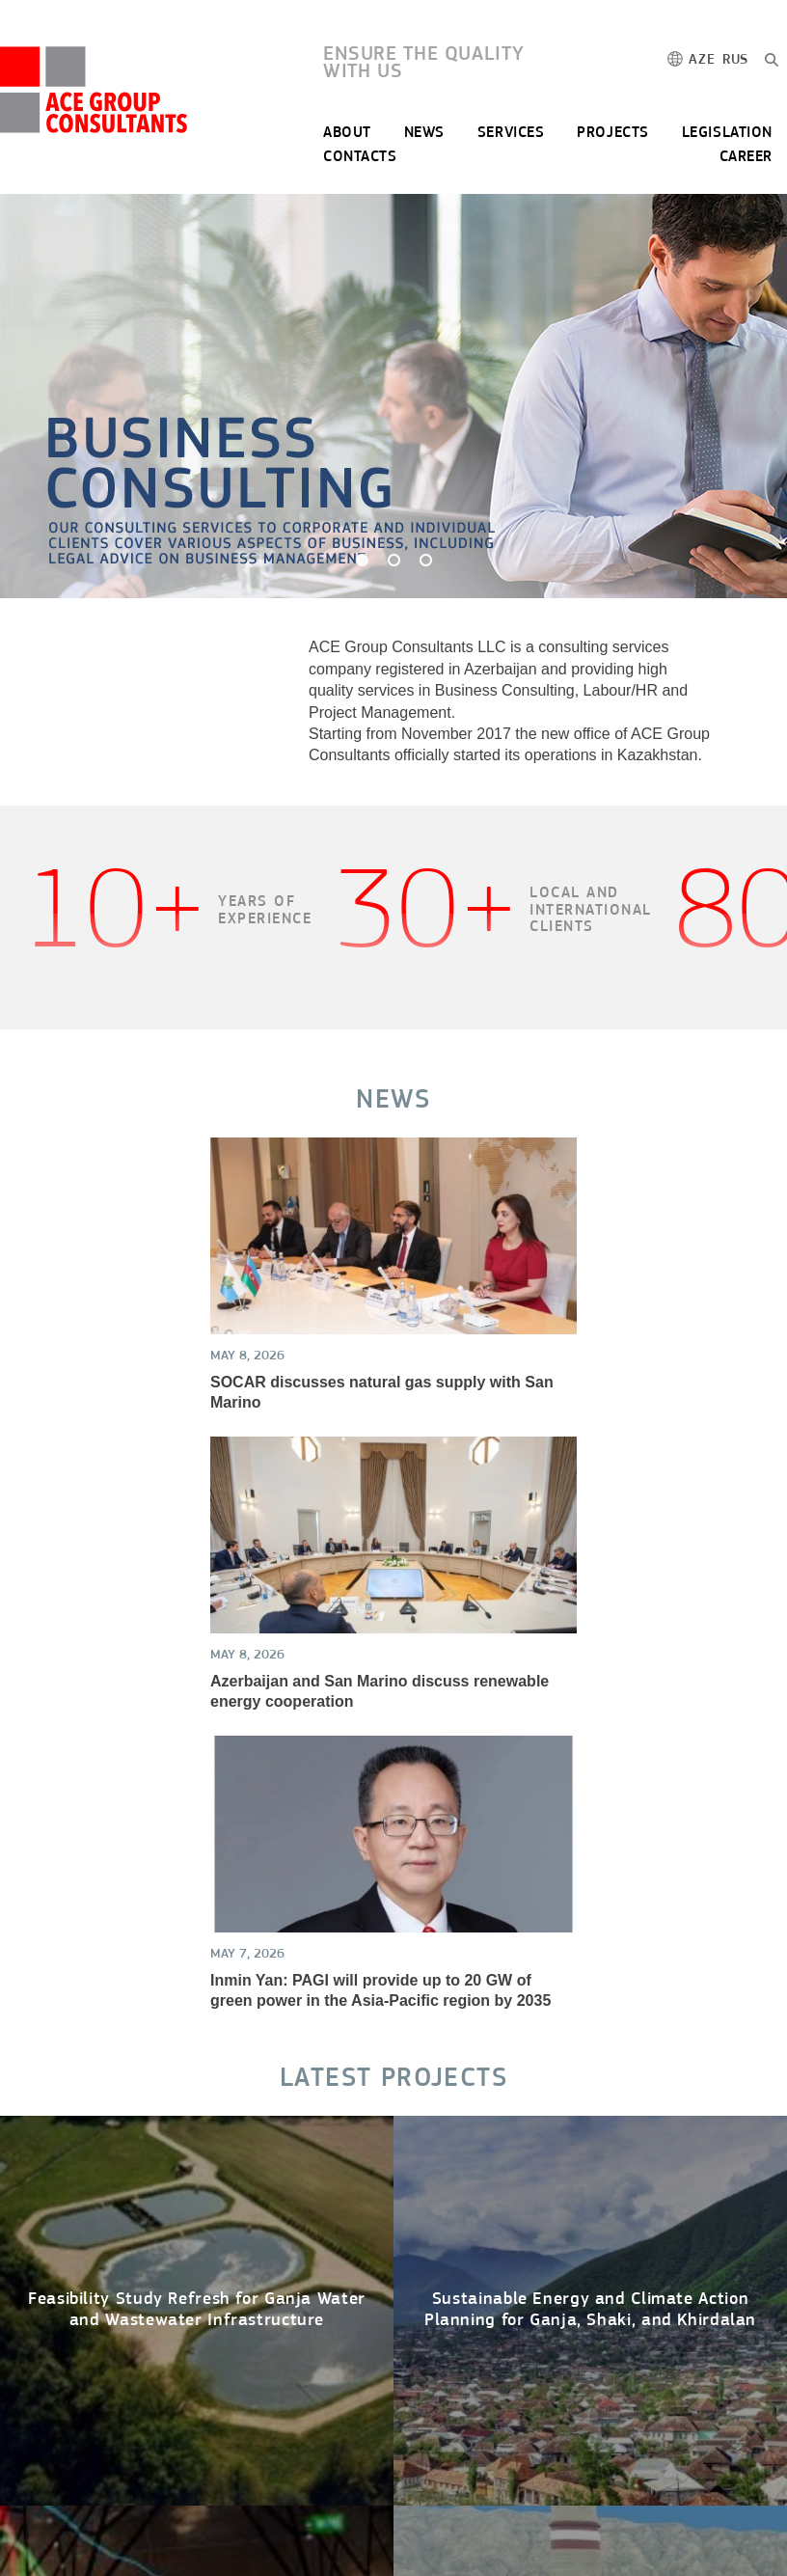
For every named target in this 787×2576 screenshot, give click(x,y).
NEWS (424, 133)
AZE (702, 60)
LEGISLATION (727, 133)
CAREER (746, 157)
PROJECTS (612, 133)
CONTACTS (359, 157)
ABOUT (347, 133)
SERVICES (510, 133)
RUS (735, 60)
